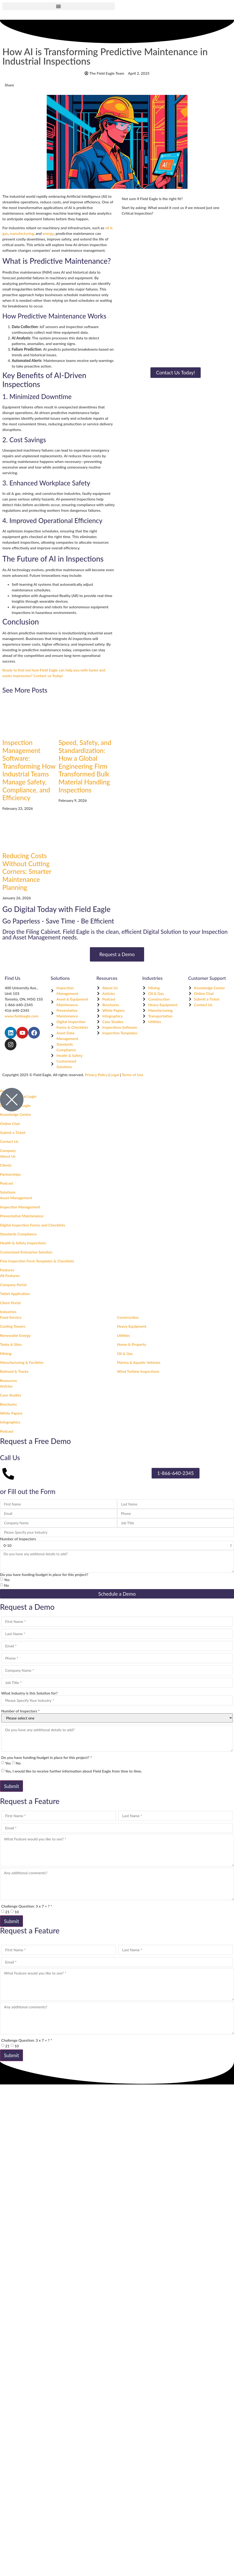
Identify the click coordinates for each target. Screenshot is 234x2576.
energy (48, 233)
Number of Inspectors (18, 1539)
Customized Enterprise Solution (26, 1252)
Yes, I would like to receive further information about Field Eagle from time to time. (73, 1771)
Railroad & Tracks (14, 1371)
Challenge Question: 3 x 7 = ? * (26, 1906)
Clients (6, 1165)
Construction (128, 1317)
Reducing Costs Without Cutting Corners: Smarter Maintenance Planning (26, 871)
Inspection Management (20, 1207)
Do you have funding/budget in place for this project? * (46, 1757)
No (6, 1585)
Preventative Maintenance (21, 1216)
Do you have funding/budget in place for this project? (44, 1574)
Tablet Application (15, 1293)
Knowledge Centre (15, 1114)
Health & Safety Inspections (23, 1243)
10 (17, 1912)
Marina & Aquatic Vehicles (139, 1362)
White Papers (11, 1413)
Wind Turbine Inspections (138, 1371)
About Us (7, 1156)
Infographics (10, 1422)
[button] (58, 6)
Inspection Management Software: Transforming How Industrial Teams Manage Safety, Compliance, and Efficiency (29, 770)
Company (8, 1150)
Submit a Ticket (13, 1132)
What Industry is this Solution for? (29, 1693)
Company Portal (13, 1284)
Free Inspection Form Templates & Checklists (37, 1261)
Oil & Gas (125, 1353)
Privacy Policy (96, 1074)
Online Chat (10, 1123)
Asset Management (16, 1197)
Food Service (10, 1317)
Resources (8, 1380)
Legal (115, 1074)
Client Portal (10, 1302)
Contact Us (9, 1141)
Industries (8, 1311)
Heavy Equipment (131, 1326)
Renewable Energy (15, 1335)
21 (7, 1912)
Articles (6, 1386)
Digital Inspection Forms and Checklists (32, 1225)
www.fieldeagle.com (21, 1016)
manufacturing (22, 233)
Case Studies (10, 1395)
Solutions (7, 1192)
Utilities (123, 1335)
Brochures (8, 1404)
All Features (9, 1275)
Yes (7, 1579)
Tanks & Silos (11, 1344)
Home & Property (131, 1344)
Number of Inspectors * (20, 1711)
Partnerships (10, 1174)
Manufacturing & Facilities (21, 1362)
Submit (11, 1786)
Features (7, 1270)
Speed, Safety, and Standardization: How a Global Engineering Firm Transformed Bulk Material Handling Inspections (84, 766)
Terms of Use (132, 1074)
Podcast (6, 1183)
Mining (6, 1353)
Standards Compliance (18, 1234)
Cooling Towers (12, 1326)
